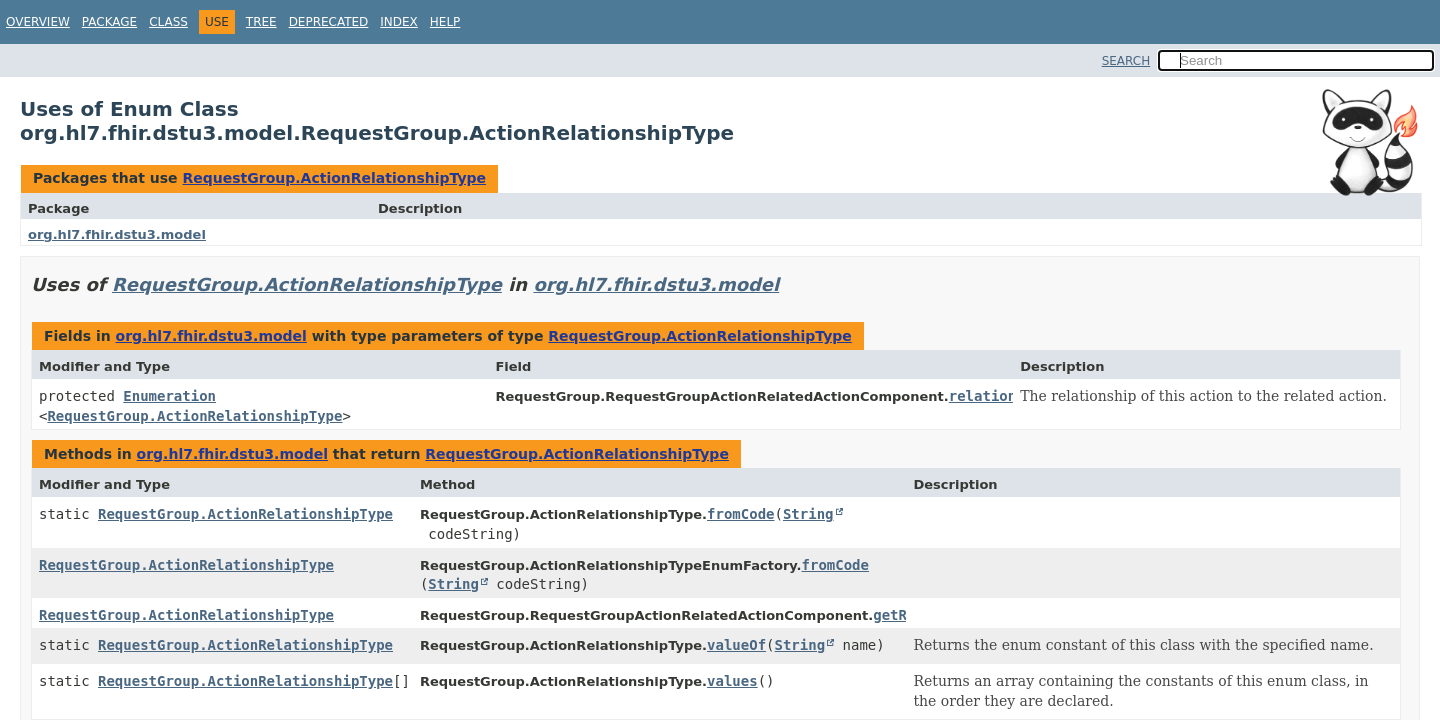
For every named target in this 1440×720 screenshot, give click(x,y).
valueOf (736, 645)
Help (445, 22)
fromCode (740, 514)
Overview (38, 22)
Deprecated (329, 22)
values (732, 681)
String (808, 514)
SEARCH (1126, 61)
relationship (999, 396)
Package (109, 22)
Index (399, 22)
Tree (261, 22)
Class (168, 22)
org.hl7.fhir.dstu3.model (117, 234)
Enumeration (169, 396)
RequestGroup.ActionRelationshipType (334, 178)
